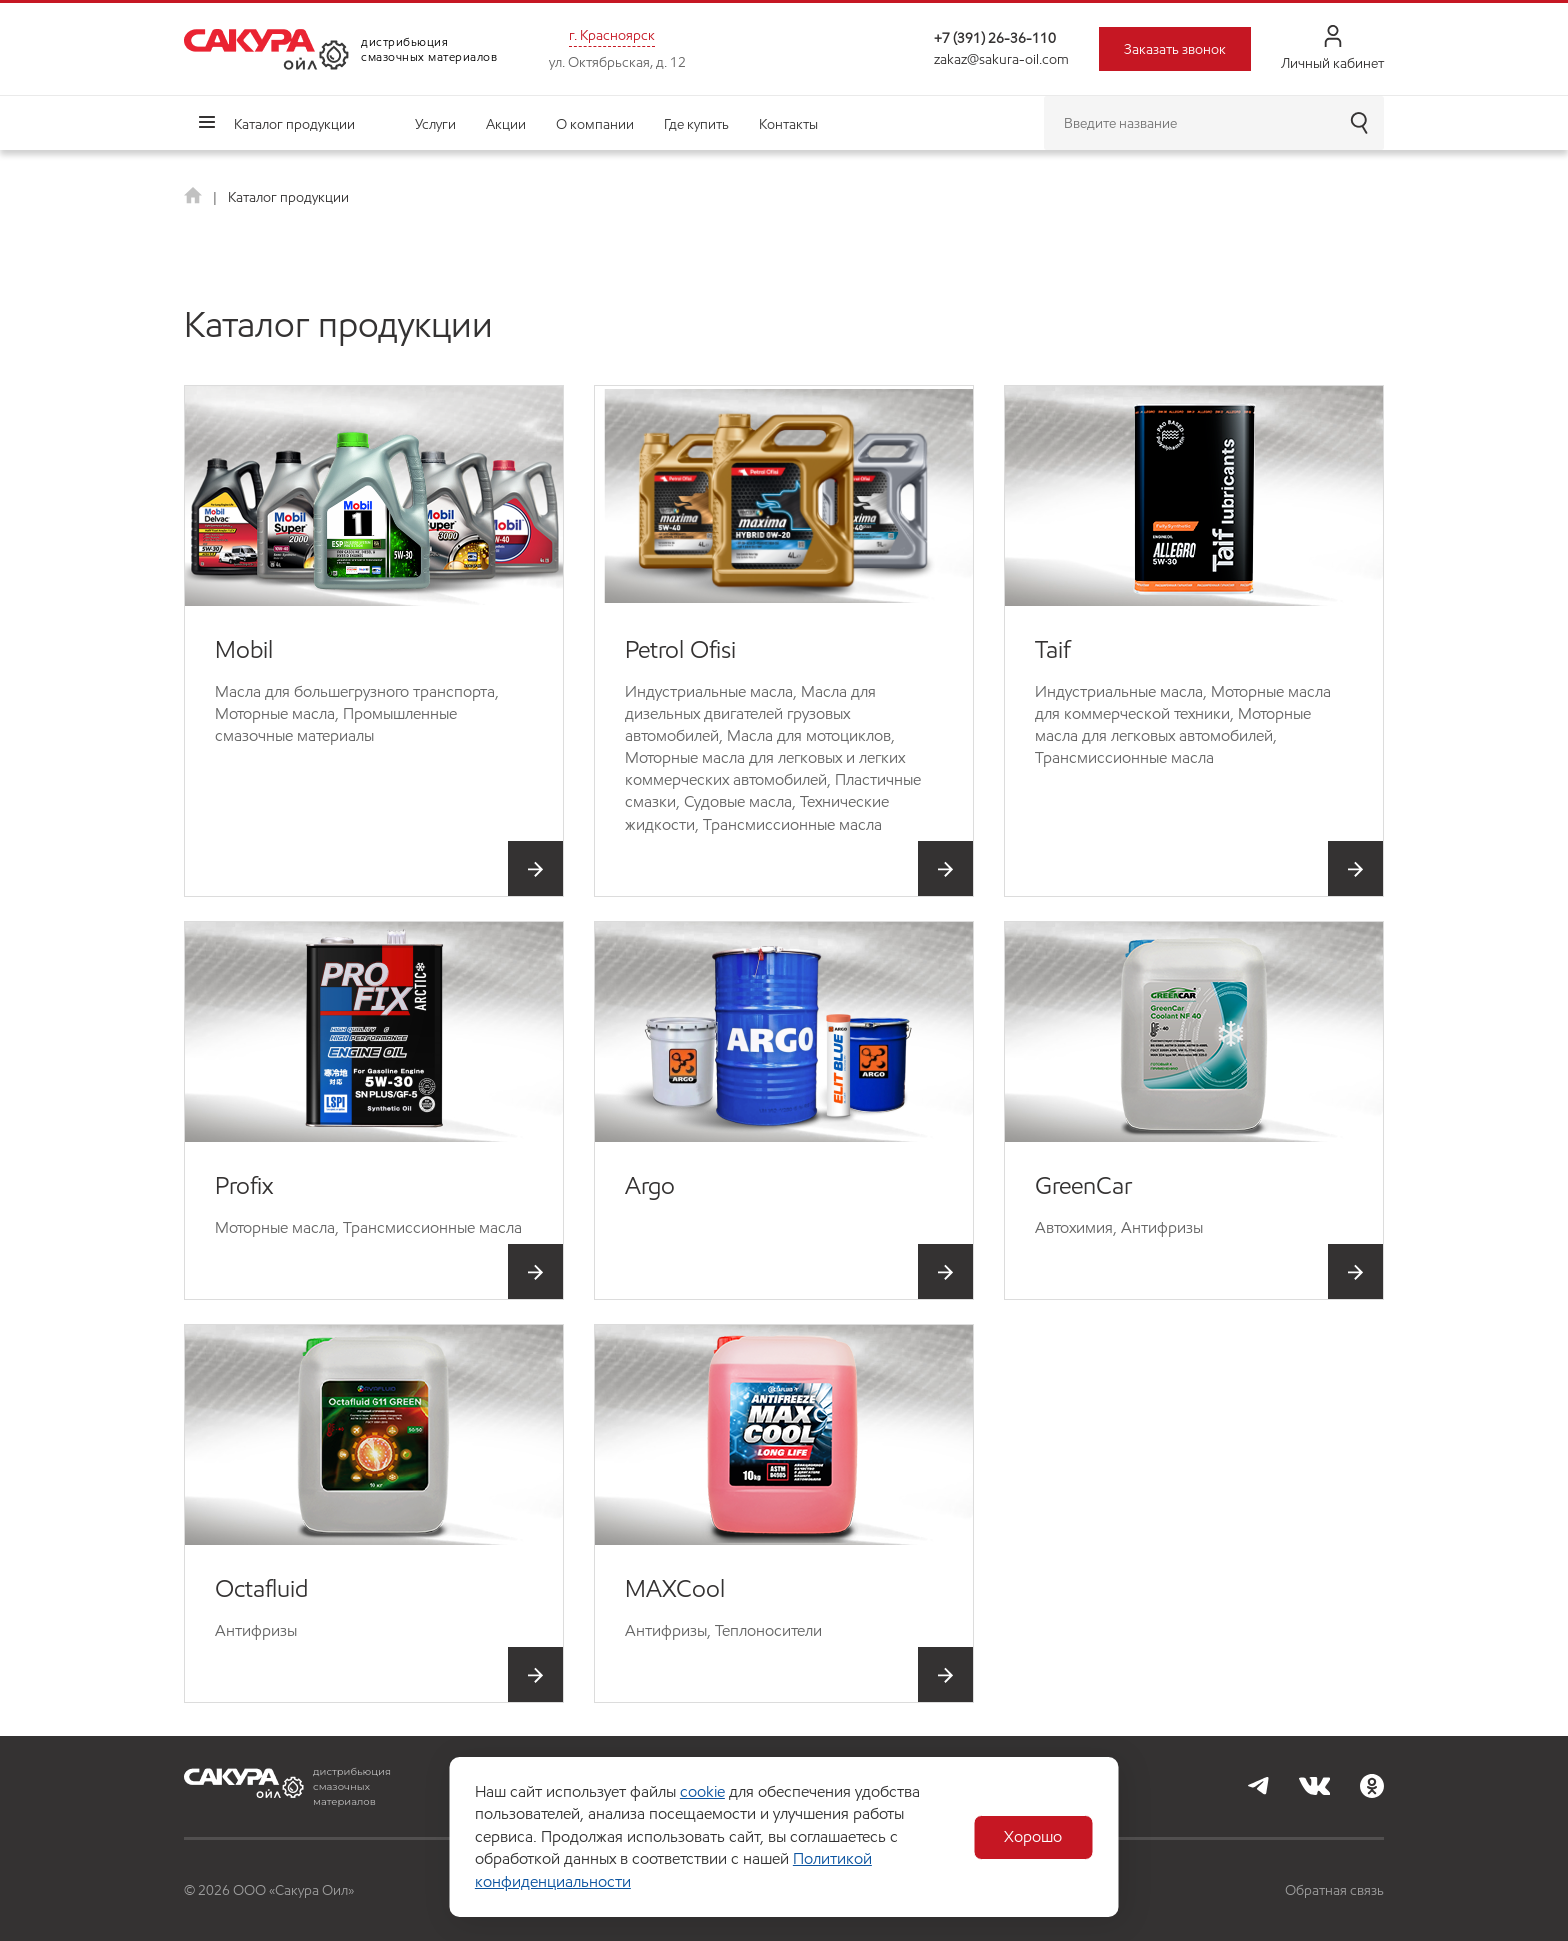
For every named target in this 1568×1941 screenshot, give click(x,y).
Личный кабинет (1332, 48)
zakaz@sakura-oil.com (1001, 59)
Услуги (435, 124)
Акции (506, 124)
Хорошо (1035, 1837)
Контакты (788, 124)
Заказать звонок (1175, 49)
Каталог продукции (294, 124)
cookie (701, 1791)
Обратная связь (1334, 1890)
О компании (595, 124)
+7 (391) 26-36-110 (995, 38)
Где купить (696, 124)
